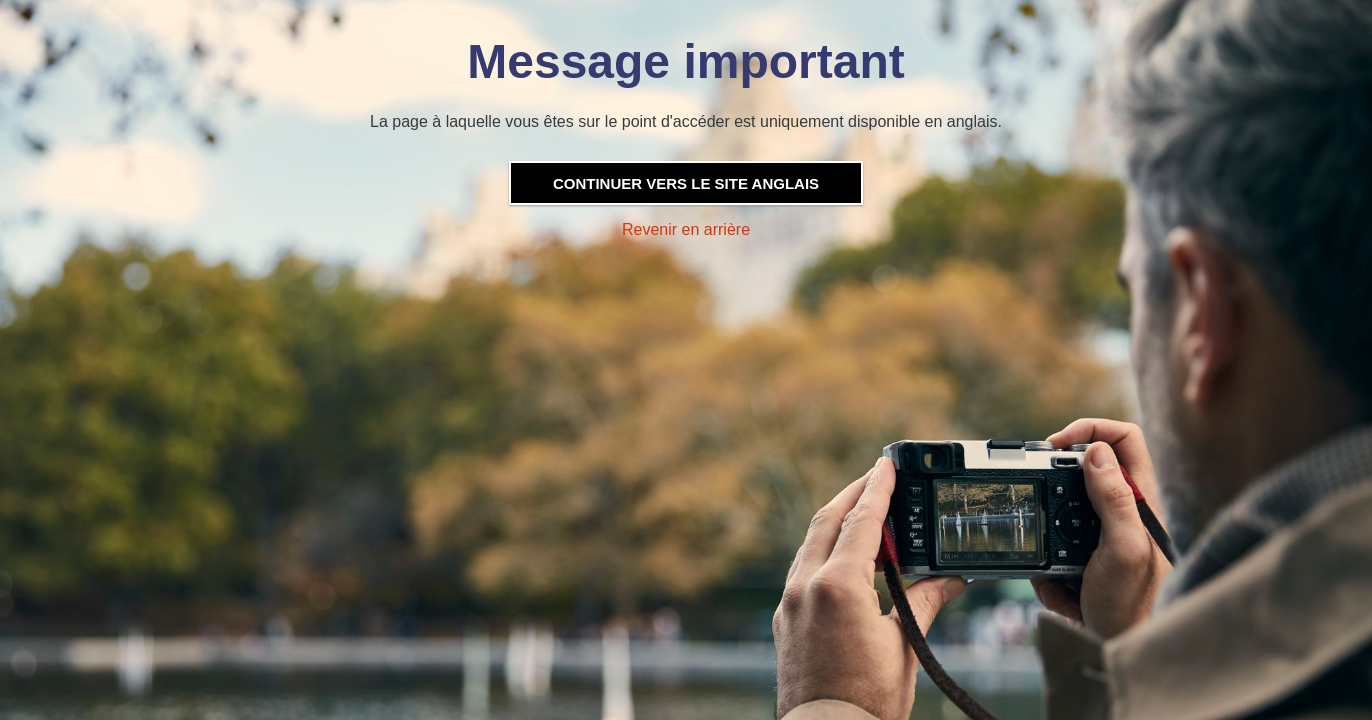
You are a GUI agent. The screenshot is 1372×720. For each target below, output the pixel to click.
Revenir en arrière (686, 229)
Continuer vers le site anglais (686, 183)
